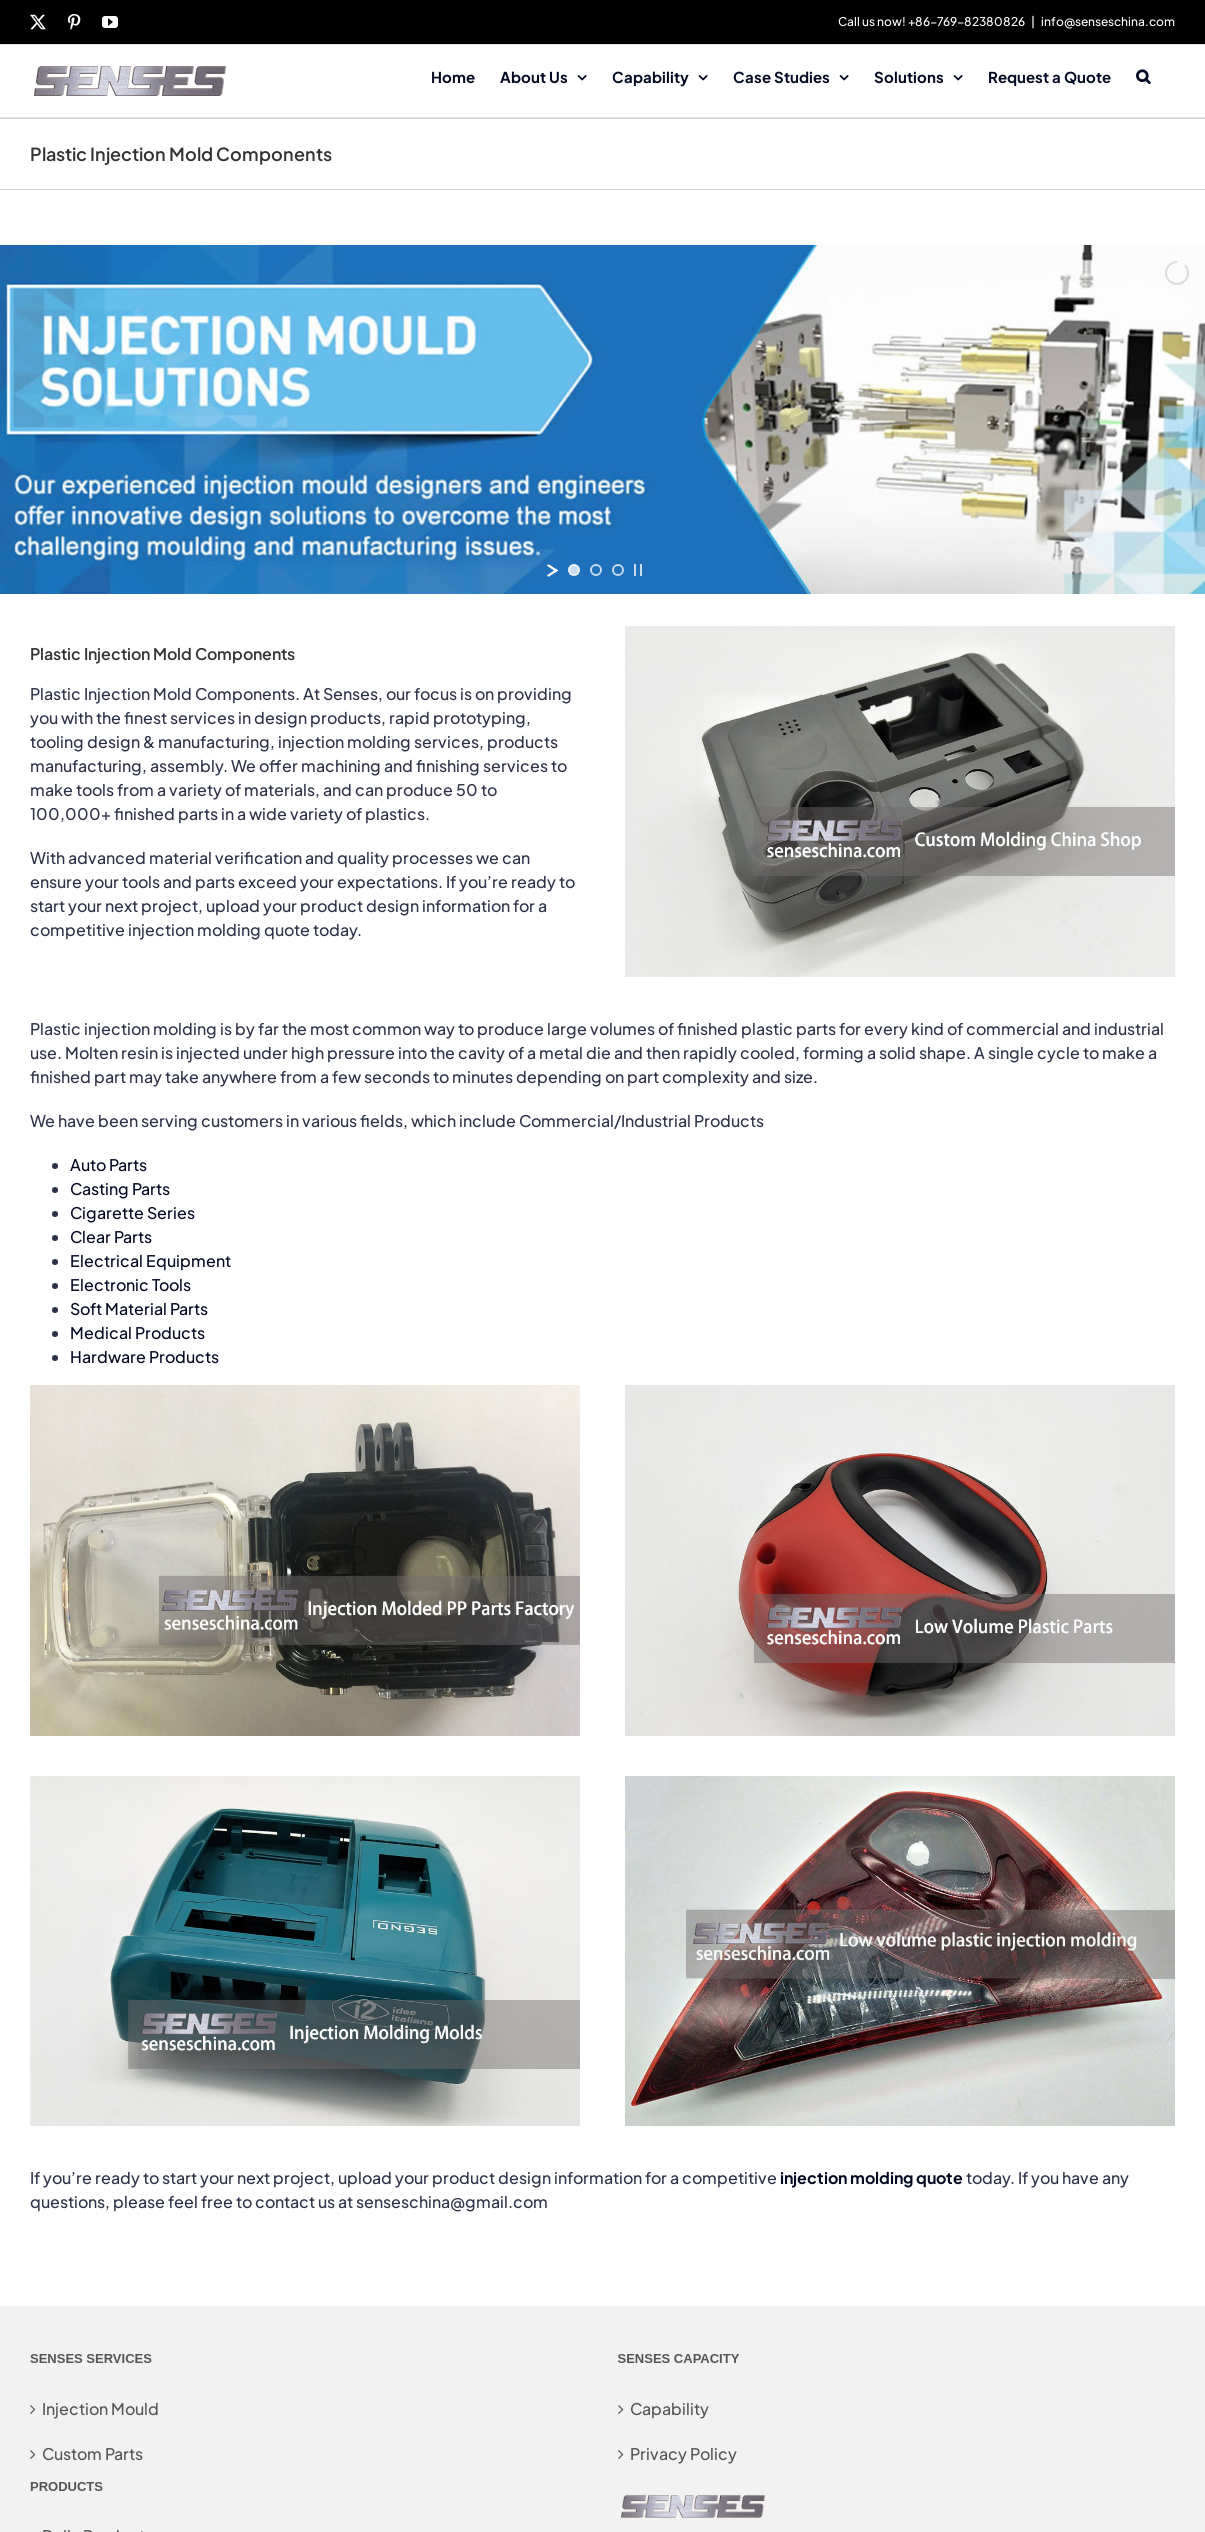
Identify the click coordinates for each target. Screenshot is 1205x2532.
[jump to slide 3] (618, 570)
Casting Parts (120, 1188)
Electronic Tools (130, 1284)
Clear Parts (111, 1236)
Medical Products (137, 1332)
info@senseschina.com (1108, 21)
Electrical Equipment (150, 1260)
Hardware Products (144, 1356)
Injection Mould (100, 2408)
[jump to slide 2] (596, 570)
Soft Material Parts (139, 1308)
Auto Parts (108, 1164)
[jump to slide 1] (574, 570)
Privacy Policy (683, 2453)
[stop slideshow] (638, 570)
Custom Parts (92, 2453)
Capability (669, 2408)
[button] (1143, 75)
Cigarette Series (132, 1212)
